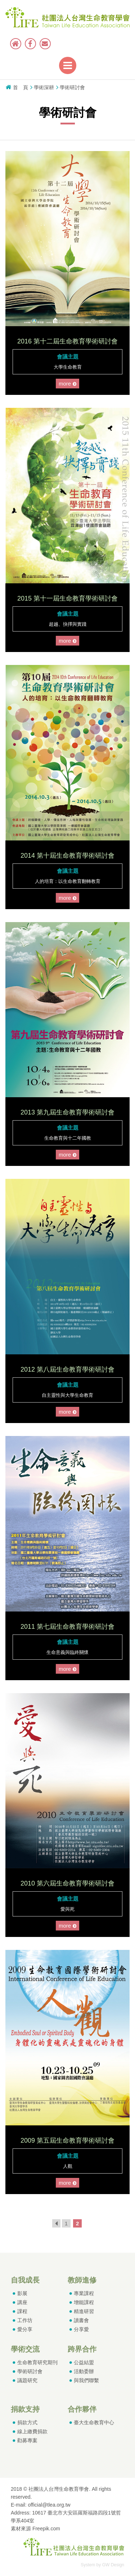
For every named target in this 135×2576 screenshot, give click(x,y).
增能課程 (84, 2302)
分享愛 (81, 2329)
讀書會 (81, 2320)
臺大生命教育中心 (94, 2422)
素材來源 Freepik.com (35, 2528)
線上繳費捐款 (32, 2431)
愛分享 (24, 2329)
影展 (22, 2293)
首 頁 (20, 87)
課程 (22, 2311)
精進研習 (84, 2311)
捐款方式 (27, 2422)
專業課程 (84, 2293)
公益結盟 (84, 2362)
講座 (22, 2302)
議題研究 (27, 2380)
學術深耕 (44, 87)
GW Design (113, 2564)
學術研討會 (29, 2371)
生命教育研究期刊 (37, 2362)
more (69, 383)
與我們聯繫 (86, 2380)
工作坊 (24, 2320)
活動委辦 (84, 2371)
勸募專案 (27, 2440)
